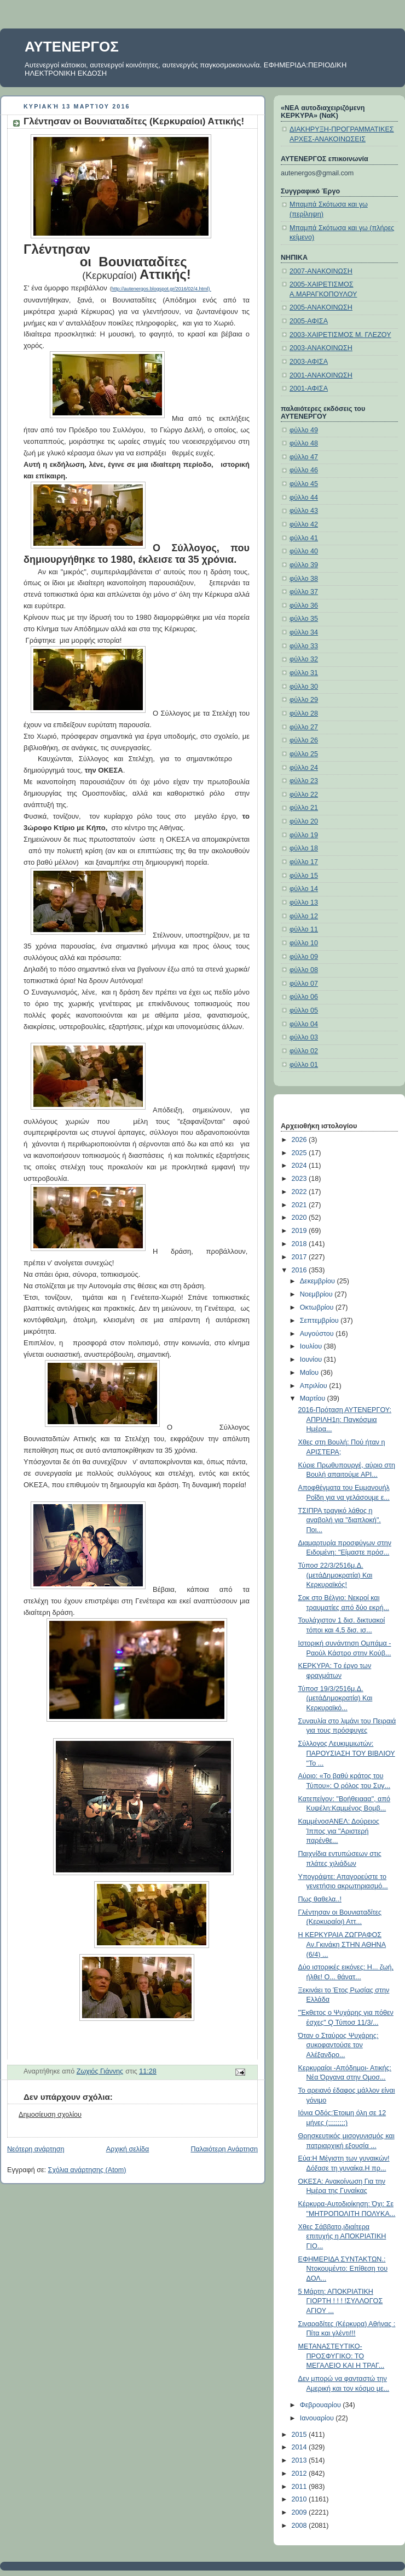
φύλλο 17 (304, 862)
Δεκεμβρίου (318, 1281)
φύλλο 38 (304, 578)
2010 (300, 2499)
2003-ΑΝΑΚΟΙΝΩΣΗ (321, 348)
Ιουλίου (312, 1346)
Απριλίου (314, 1386)
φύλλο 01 (304, 1065)
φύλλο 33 (304, 646)
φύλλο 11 (304, 929)
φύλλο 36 (304, 605)
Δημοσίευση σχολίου (50, 2114)
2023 (300, 1179)
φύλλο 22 (304, 794)
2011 (300, 2487)
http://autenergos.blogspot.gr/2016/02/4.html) (161, 289)
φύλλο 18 (304, 848)
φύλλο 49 (304, 430)
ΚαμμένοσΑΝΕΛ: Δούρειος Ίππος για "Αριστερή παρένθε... (338, 1831)
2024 (300, 1165)
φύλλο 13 (304, 902)
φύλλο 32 (304, 659)
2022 (300, 1192)
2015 (300, 2434)
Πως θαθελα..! (320, 1899)
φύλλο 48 (304, 443)
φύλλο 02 (304, 1051)
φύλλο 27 (304, 727)
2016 (300, 1270)
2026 (300, 1140)
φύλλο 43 (304, 511)
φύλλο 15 (304, 875)
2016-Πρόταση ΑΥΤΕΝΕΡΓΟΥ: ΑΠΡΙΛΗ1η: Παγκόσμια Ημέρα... (345, 1419)
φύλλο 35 (304, 618)
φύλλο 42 (304, 524)
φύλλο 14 (304, 889)
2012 (300, 2473)
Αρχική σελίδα (127, 2149)
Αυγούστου (318, 1334)
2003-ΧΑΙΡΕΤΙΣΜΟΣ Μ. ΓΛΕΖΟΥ (340, 335)
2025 (300, 1153)
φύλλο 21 (304, 808)
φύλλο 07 (304, 983)
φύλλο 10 (304, 943)
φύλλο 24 (304, 768)
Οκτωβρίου (317, 1307)
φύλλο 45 (304, 484)
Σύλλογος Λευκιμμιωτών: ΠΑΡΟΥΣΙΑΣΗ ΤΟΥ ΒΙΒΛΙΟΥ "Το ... (346, 1753)
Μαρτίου (313, 1398)
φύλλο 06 (304, 997)
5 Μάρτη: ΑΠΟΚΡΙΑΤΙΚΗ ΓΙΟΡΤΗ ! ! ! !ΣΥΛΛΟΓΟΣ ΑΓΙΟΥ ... (340, 2301)
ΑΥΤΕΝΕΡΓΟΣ (72, 46)
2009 (300, 2512)
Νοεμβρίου (317, 1294)
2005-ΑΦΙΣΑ (309, 321)
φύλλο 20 (304, 821)
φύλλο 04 (304, 1024)
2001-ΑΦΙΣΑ (309, 388)
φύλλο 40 (304, 551)
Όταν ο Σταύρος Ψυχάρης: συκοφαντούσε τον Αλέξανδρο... (338, 2045)
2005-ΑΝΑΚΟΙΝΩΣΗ (321, 307)
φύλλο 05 (304, 1010)
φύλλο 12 (304, 916)
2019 (300, 1231)
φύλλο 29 (304, 700)
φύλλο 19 (304, 835)
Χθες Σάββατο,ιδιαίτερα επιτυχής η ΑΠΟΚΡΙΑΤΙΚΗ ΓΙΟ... (342, 2236)
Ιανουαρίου (318, 2418)
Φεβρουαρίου (321, 2405)
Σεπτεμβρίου (320, 1320)
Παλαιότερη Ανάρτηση (224, 2149)
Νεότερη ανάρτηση (36, 2149)
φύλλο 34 (304, 632)
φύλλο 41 (304, 538)
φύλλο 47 (304, 457)
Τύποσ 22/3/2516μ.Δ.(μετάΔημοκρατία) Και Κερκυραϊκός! (335, 1575)
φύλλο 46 (304, 470)
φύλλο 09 (304, 957)
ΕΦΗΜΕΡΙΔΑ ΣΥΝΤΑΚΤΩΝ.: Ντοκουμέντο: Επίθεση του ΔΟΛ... (343, 2268)
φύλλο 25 (304, 754)
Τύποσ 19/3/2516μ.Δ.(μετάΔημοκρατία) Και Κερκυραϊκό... (335, 1698)
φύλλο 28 (304, 713)
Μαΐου (310, 1372)
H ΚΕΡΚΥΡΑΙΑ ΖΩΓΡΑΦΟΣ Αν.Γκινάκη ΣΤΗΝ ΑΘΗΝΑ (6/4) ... (342, 1944)
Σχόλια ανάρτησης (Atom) (87, 2170)
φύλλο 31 (304, 673)
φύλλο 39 (304, 565)
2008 (300, 2525)
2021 (300, 1205)
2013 (300, 2460)
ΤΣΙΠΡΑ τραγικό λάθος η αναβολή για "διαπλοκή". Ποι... (339, 1520)
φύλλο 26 (304, 740)
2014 (300, 2447)
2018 (300, 1244)
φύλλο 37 (304, 592)
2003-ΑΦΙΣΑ (309, 361)
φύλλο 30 (304, 686)
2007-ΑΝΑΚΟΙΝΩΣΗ (321, 271)
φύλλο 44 (304, 497)
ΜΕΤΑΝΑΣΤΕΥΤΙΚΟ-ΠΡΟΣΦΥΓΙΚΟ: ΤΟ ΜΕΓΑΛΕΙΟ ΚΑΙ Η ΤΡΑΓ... (341, 2356)
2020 (300, 1217)
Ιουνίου (312, 1359)
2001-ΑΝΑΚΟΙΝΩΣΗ (321, 375)
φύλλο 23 (304, 781)
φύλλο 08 (304, 970)
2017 (300, 1257)
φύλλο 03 (304, 1037)
